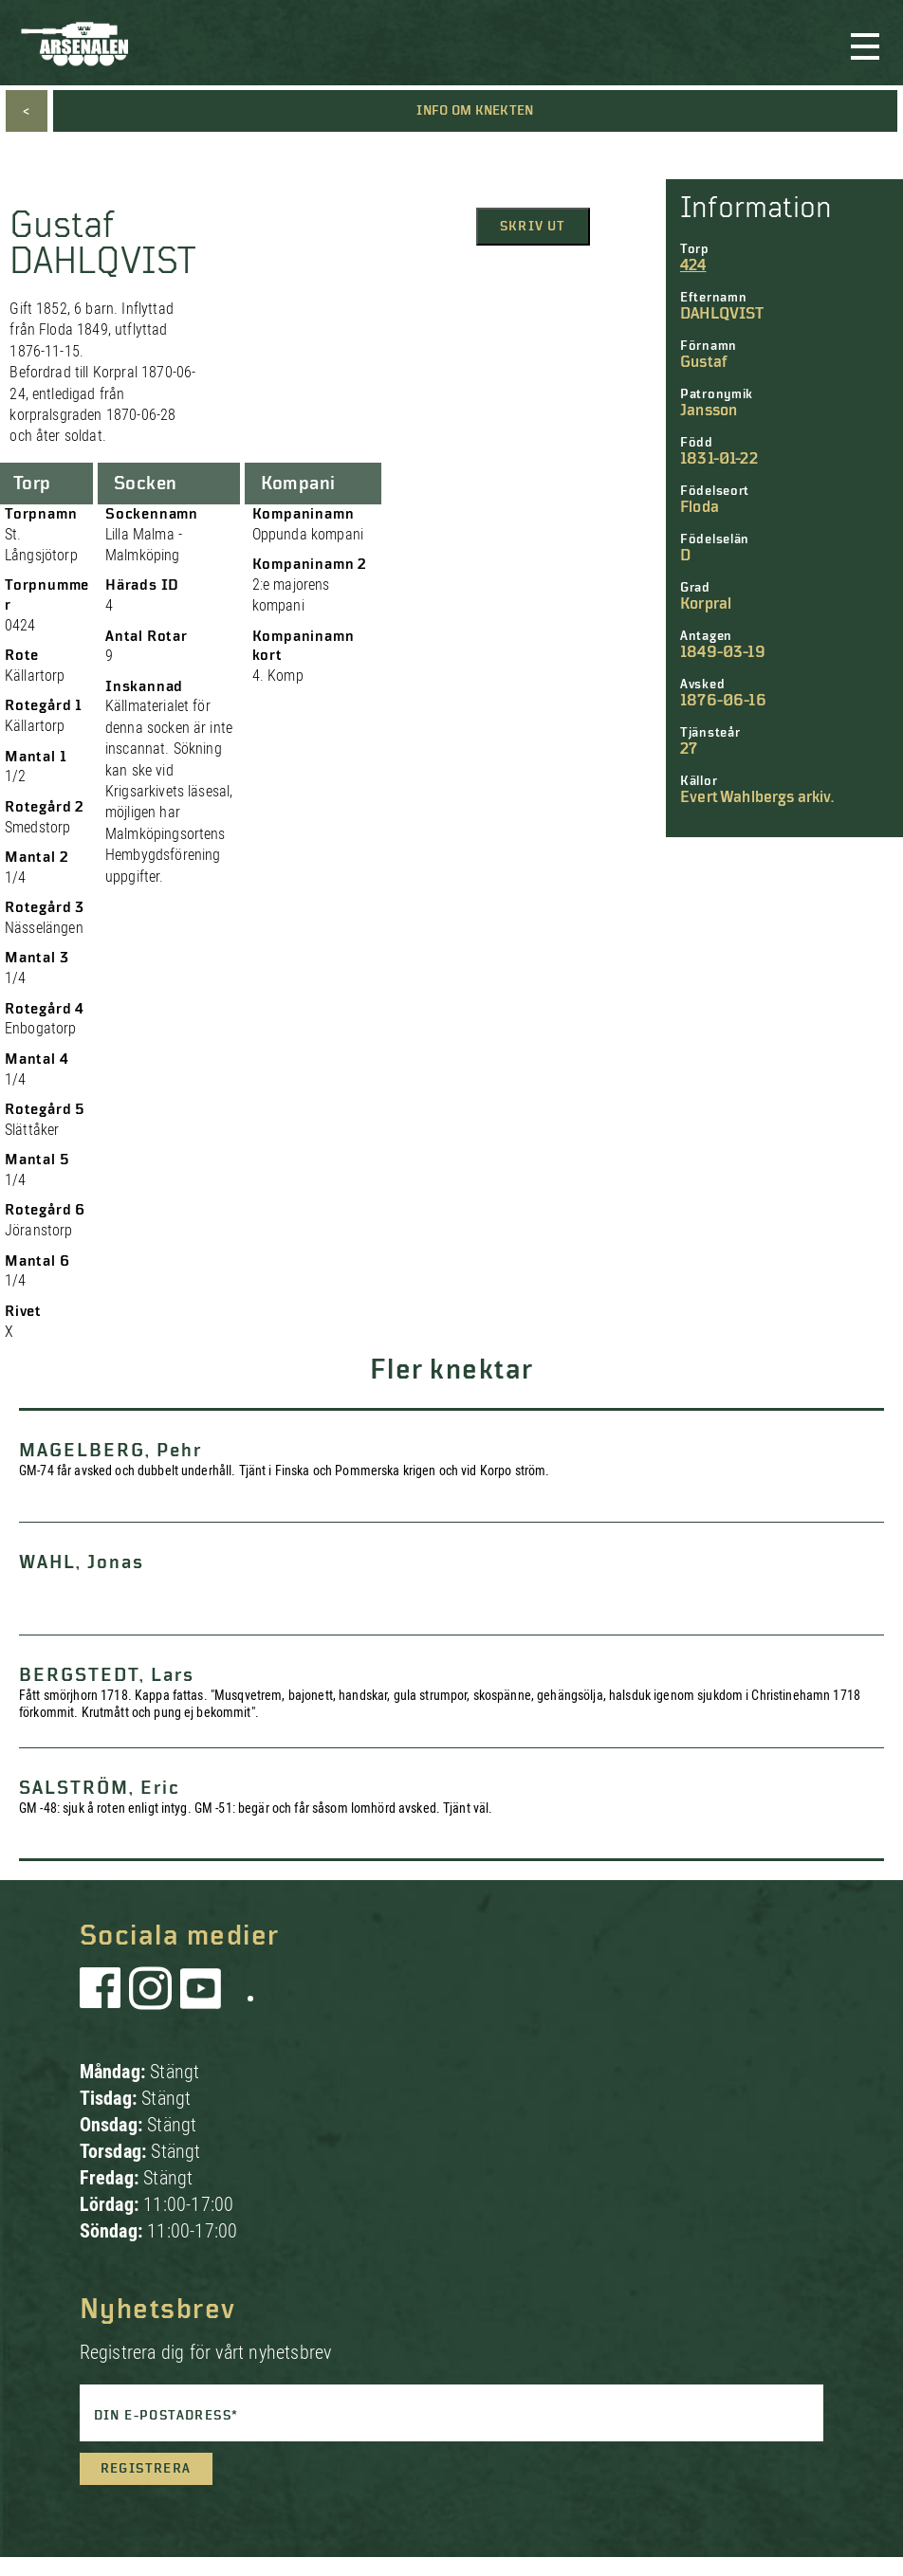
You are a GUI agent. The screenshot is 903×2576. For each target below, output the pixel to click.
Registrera (146, 2468)
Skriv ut (533, 226)
